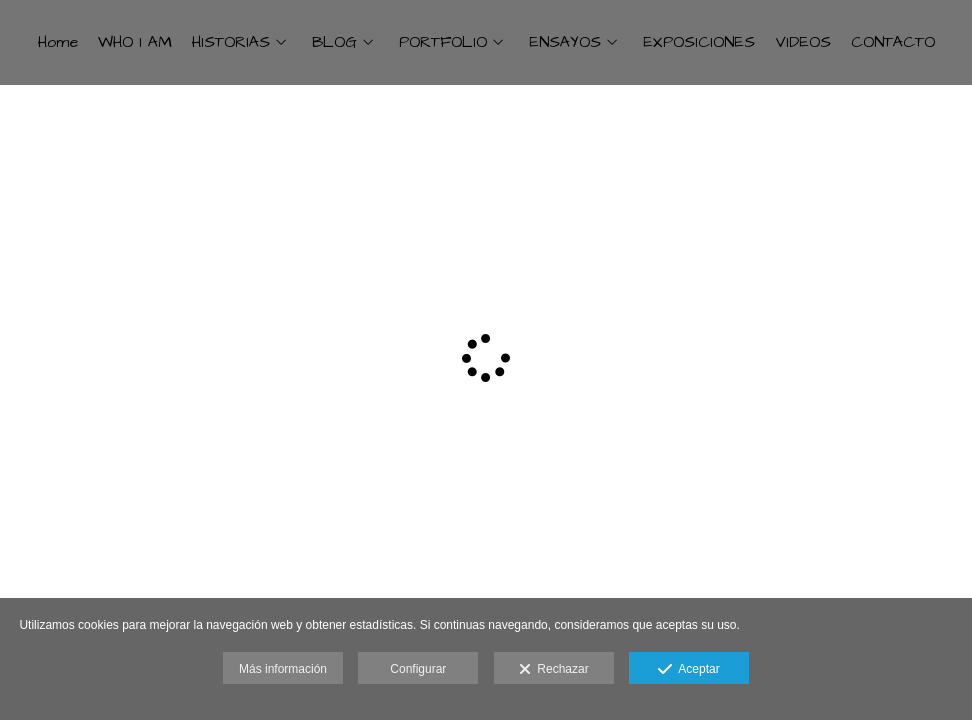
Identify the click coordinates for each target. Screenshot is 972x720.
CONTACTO (893, 43)
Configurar (418, 669)
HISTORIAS (231, 43)
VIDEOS (803, 43)
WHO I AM (135, 43)
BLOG (334, 43)
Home (58, 43)
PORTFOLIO (443, 43)
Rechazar (554, 670)
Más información (283, 669)
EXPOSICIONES (699, 43)
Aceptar (688, 670)
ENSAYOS (565, 43)
